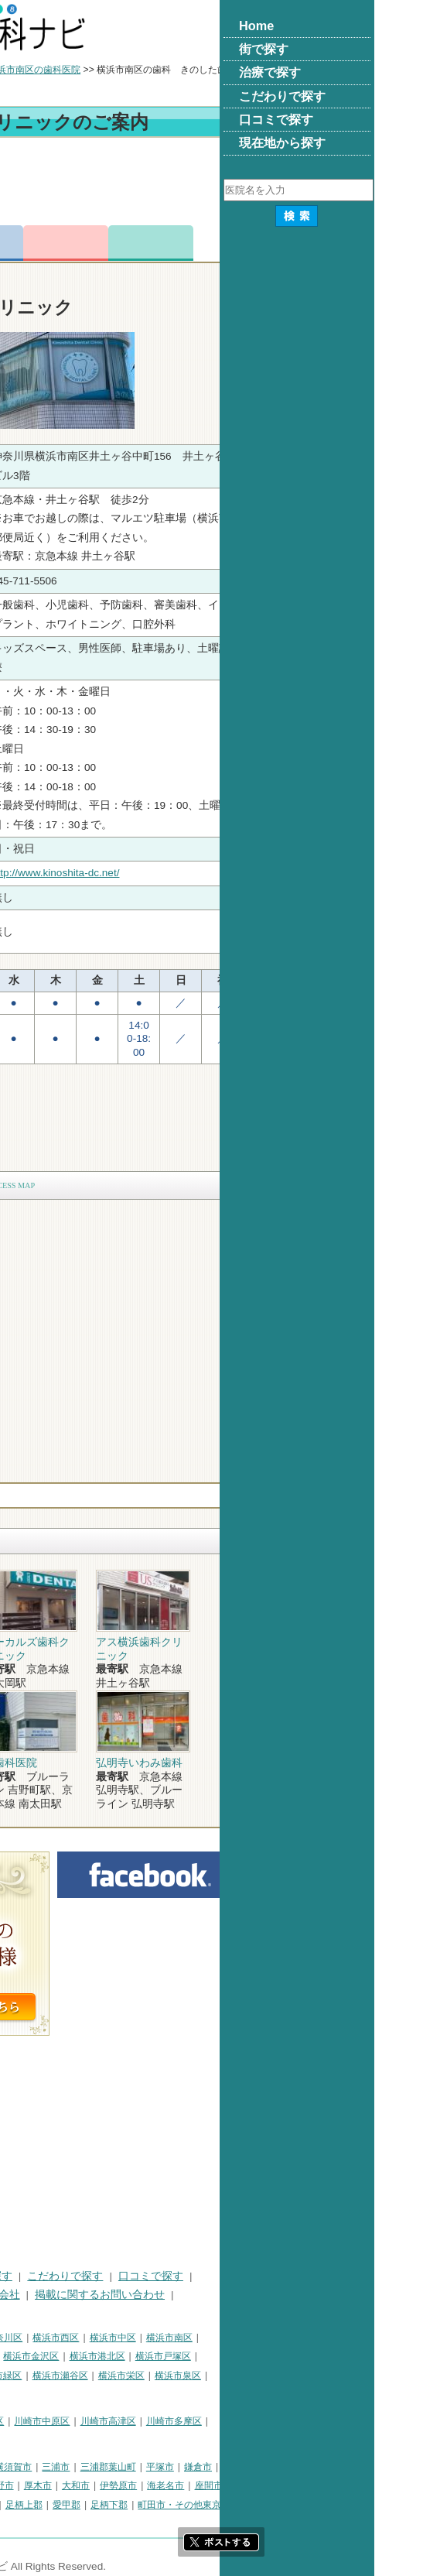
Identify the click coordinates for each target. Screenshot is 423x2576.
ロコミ (305, 243)
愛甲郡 (221, 2504)
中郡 (140, 2504)
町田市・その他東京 (334, 2504)
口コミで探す (305, 2276)
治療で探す (140, 2276)
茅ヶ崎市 (73, 2485)
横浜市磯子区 (120, 2356)
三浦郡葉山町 (263, 2466)
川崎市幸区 (135, 2421)
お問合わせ (220, 243)
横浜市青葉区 (35, 2394)
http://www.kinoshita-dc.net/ (210, 873)
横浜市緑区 (153, 2375)
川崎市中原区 (196, 2421)
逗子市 (116, 2485)
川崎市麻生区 (101, 2439)
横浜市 (22, 2337)
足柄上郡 (178, 2504)
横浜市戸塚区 (318, 2356)
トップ (22, 69)
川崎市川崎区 (74, 2421)
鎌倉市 (353, 2466)
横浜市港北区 (252, 2356)
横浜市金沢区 (185, 2356)
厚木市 (192, 2485)
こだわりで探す (220, 2276)
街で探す (75, 2276)
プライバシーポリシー (62, 2294)
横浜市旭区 (96, 2375)
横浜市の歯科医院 (89, 69)
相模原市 (120, 2466)
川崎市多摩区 (328, 2421)
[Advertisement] (211, 184)
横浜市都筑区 (101, 2394)
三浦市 (210, 2466)
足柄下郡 (263, 2504)
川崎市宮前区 (35, 2439)
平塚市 (315, 2466)
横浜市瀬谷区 (215, 2375)
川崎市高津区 (263, 2421)
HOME (23, 2276)
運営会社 (153, 2294)
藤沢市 (390, 2466)
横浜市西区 (210, 2337)
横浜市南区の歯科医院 (188, 69)
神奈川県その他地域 (49, 2466)
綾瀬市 (69, 2504)
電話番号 (135, 243)
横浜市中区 (267, 2337)
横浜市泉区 (332, 2375)
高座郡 (107, 2504)
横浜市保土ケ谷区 (45, 2356)
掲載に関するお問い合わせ (254, 2294)
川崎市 (22, 2421)
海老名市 (320, 2485)
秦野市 (155, 2485)
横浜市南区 (324, 2337)
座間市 (363, 2485)
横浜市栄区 (276, 2375)
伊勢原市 (273, 2485)
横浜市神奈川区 (144, 2337)
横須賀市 (167, 2466)
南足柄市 (26, 2504)
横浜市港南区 (35, 2375)
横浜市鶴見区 (74, 2337)
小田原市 (26, 2485)
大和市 (230, 2485)
